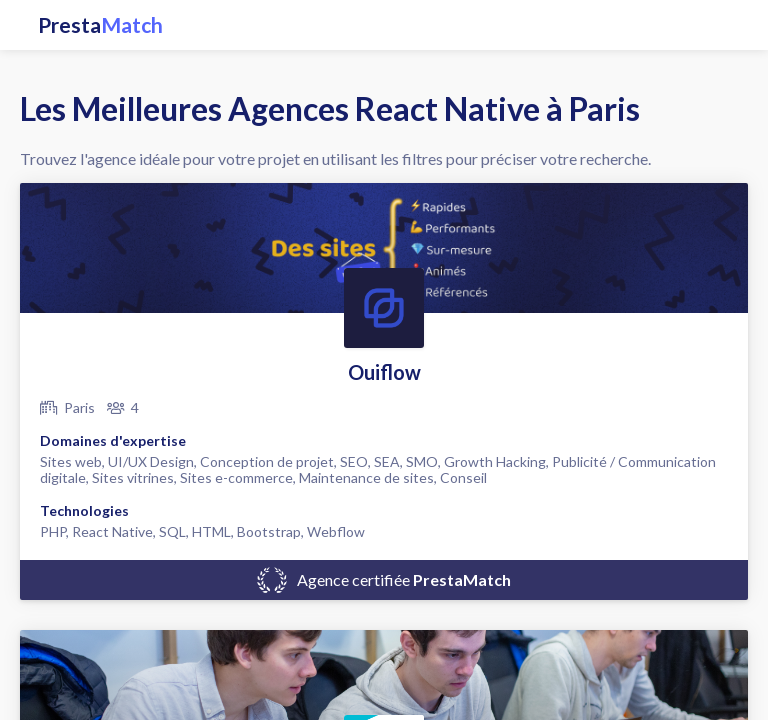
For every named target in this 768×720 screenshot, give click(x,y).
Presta (100, 25)
